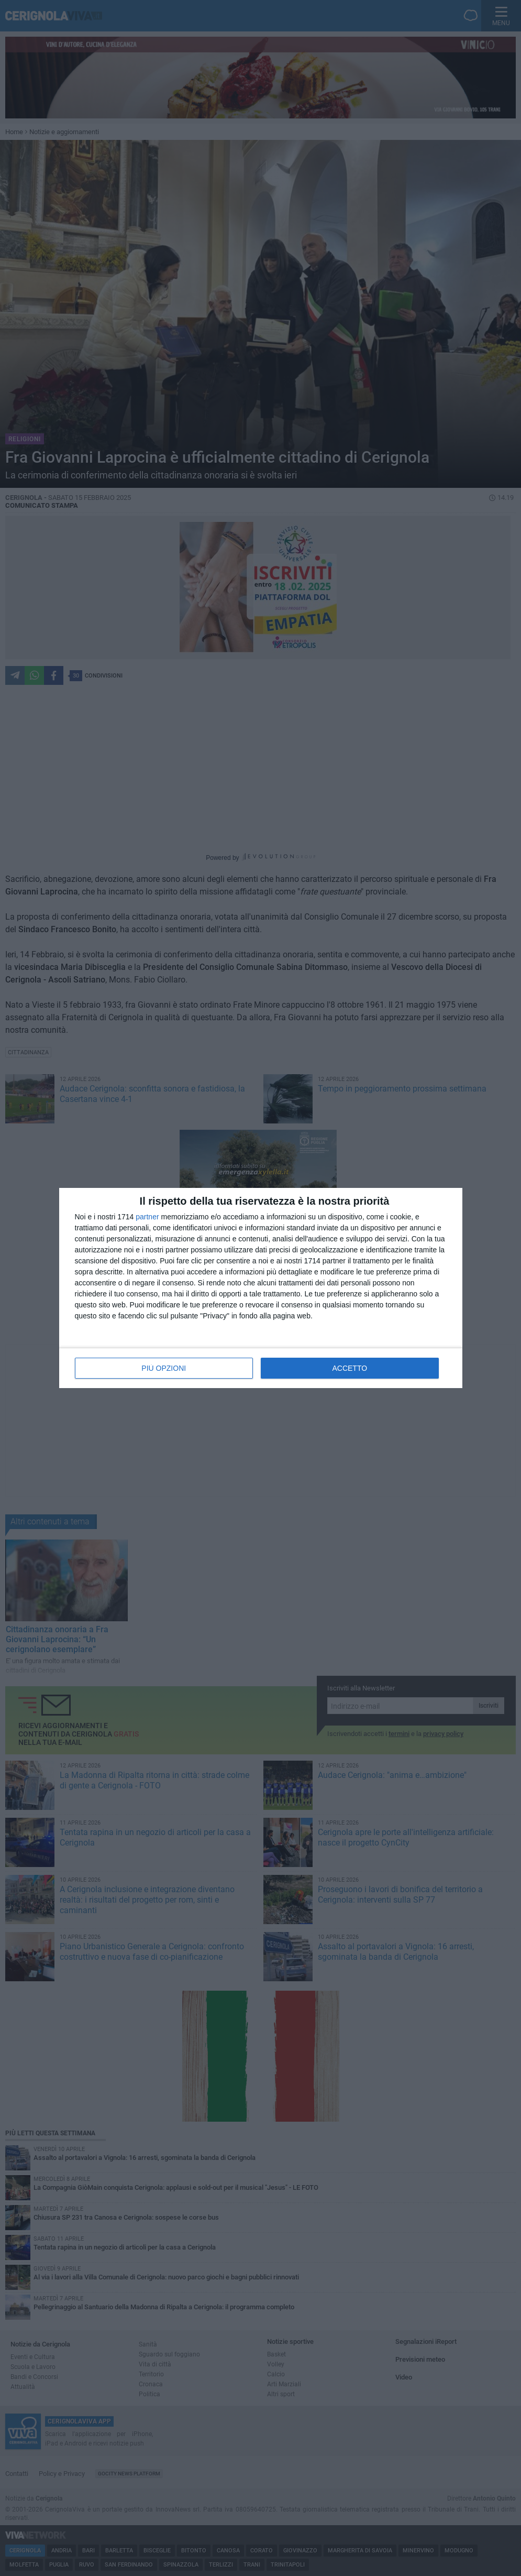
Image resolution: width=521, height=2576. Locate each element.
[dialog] (260, 1288)
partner (147, 1216)
